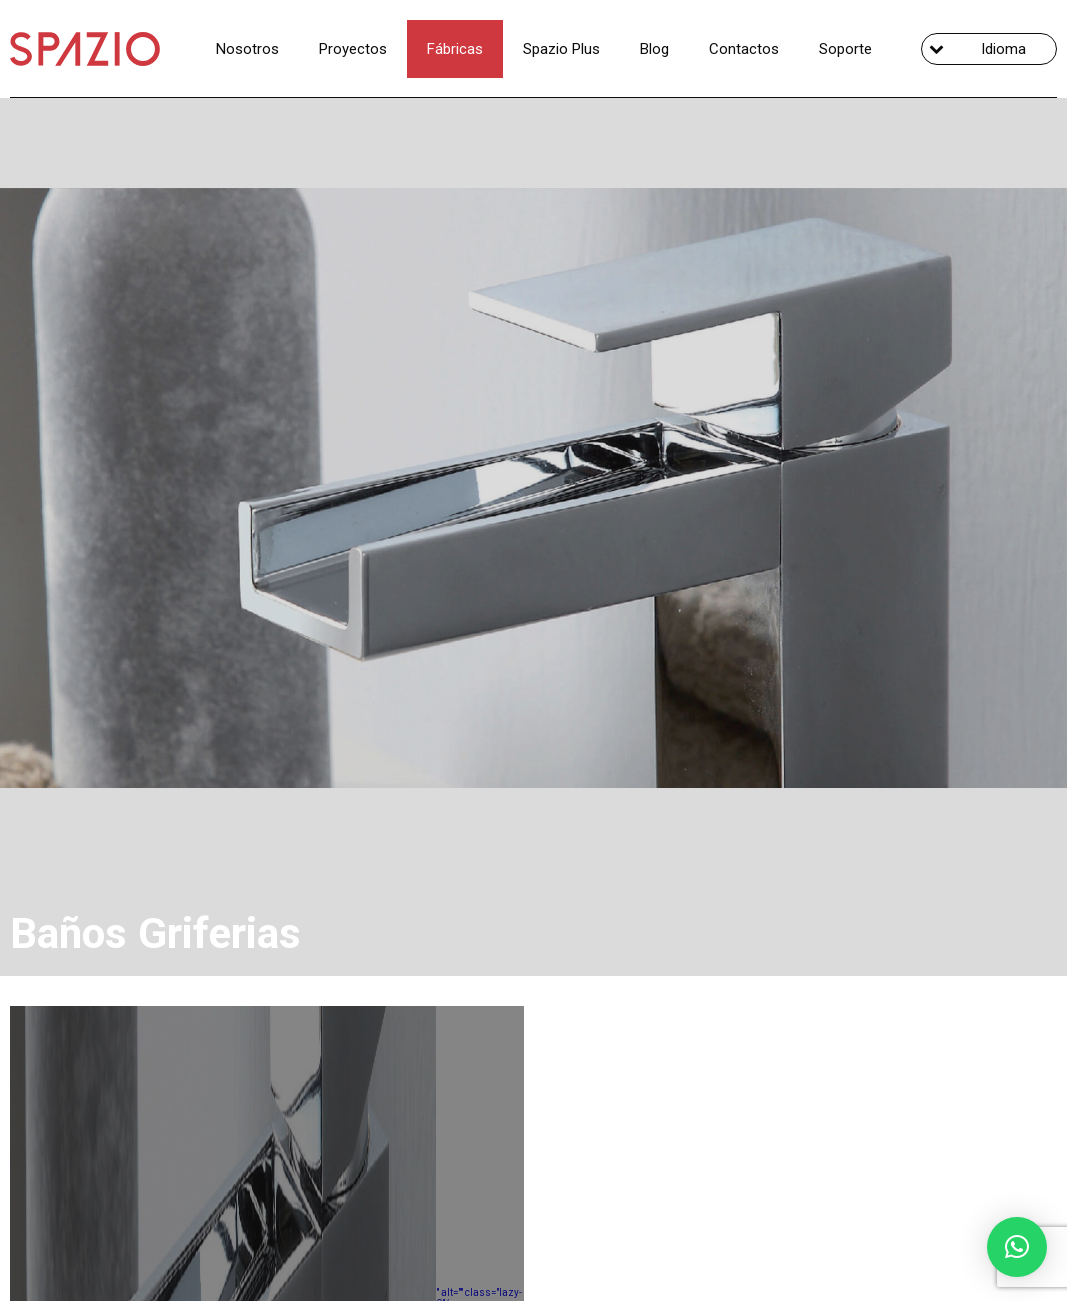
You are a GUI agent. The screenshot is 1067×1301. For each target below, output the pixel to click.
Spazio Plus (561, 49)
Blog (654, 49)
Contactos (744, 49)
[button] (1017, 1247)
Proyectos (353, 49)
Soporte (845, 49)
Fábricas (455, 49)
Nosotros (247, 49)
